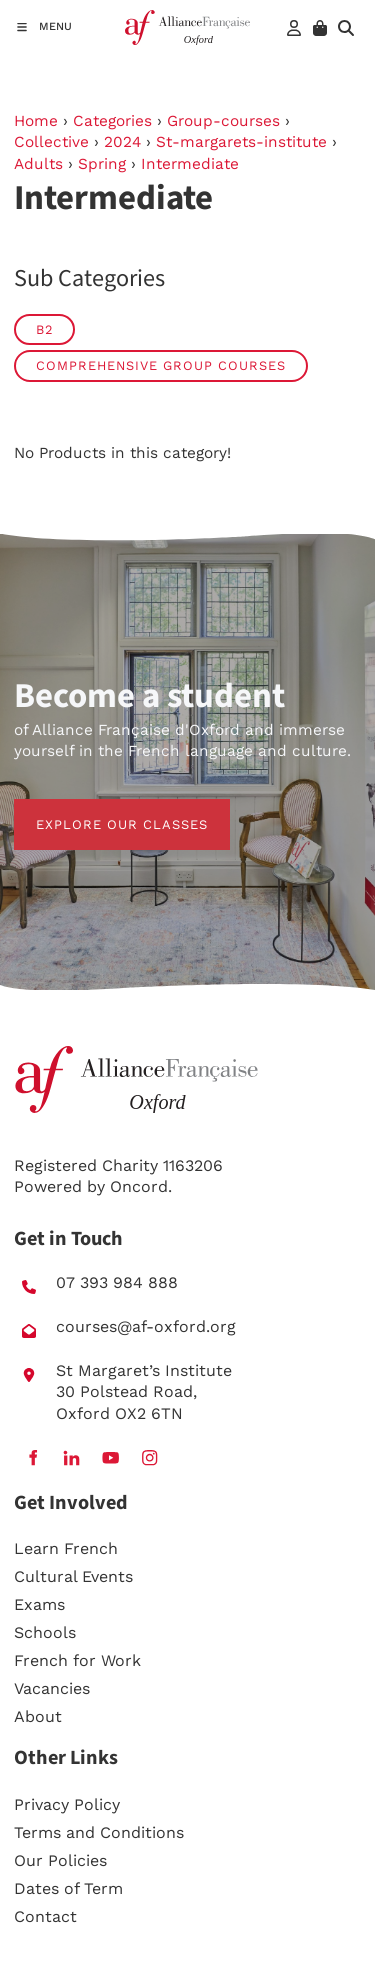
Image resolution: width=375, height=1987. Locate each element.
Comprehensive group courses (161, 365)
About (38, 1716)
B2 (44, 329)
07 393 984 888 (117, 1282)
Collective (51, 142)
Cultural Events (73, 1576)
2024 (122, 142)
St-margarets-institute (241, 142)
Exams (39, 1604)
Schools (45, 1632)
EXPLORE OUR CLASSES (100, 809)
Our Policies (60, 1860)
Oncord (139, 1186)
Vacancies (52, 1688)
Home (36, 121)
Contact (45, 1916)
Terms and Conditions (99, 1832)
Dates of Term (68, 1888)
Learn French (66, 1548)
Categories (112, 121)
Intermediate (190, 164)
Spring (102, 164)
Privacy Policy (67, 1804)
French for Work (77, 1660)
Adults (38, 164)
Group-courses (223, 121)
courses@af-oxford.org (146, 1326)
